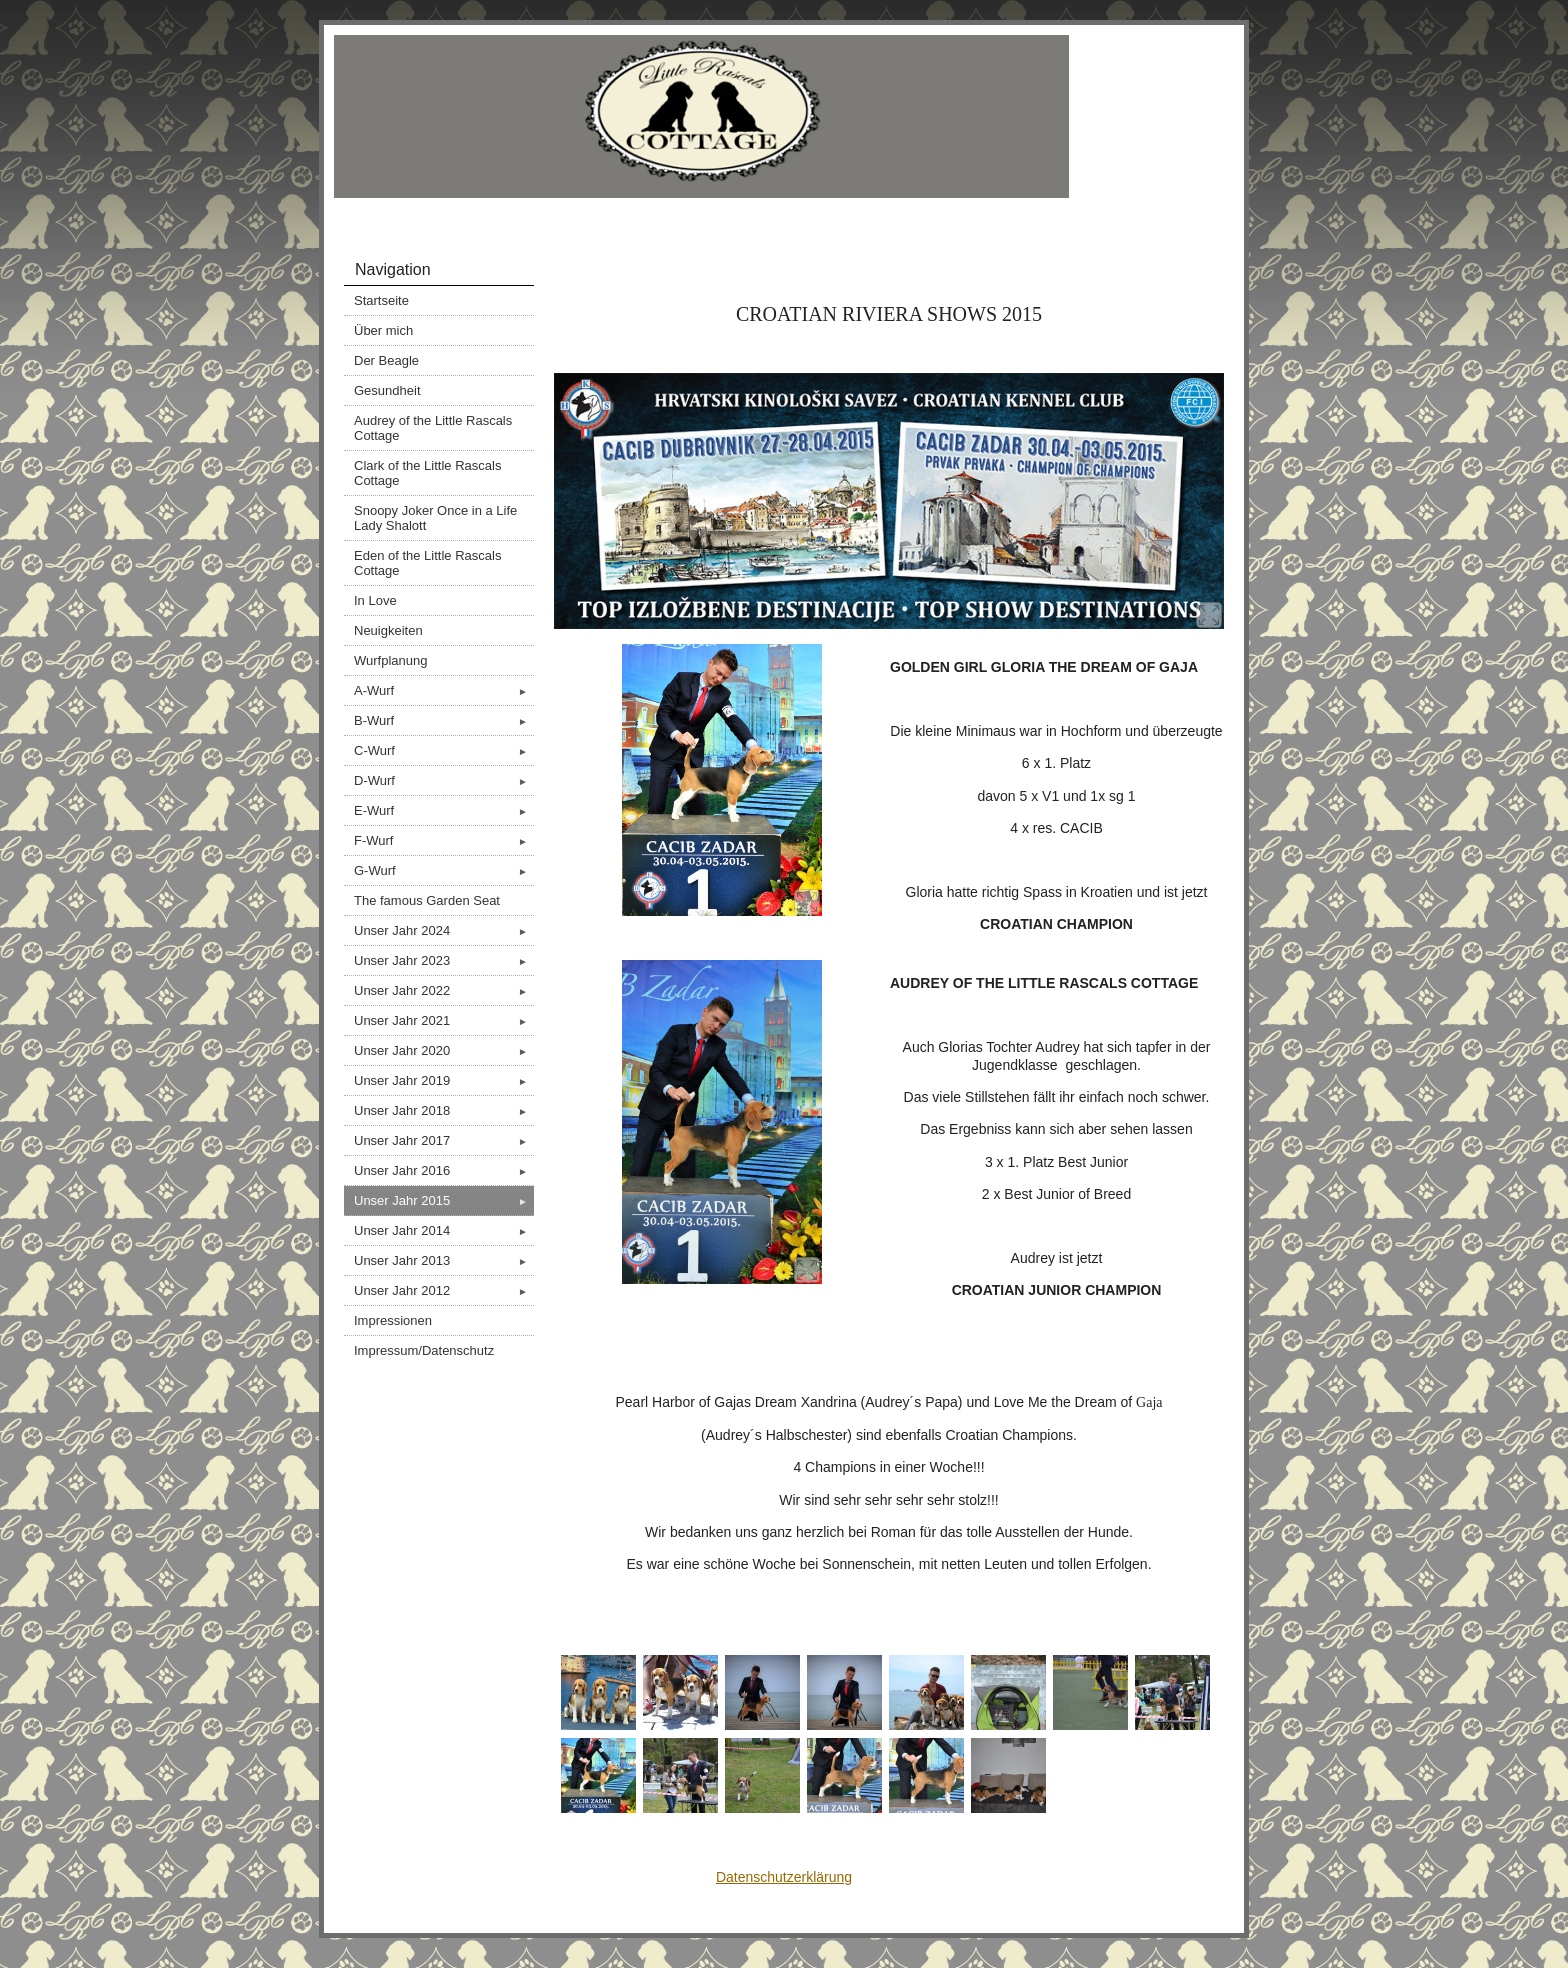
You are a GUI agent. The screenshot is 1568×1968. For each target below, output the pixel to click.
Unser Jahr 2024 (444, 930)
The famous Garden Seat (427, 900)
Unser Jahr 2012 (444, 1290)
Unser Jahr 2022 (444, 990)
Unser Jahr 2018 (444, 1110)
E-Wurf (444, 810)
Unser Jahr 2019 (444, 1080)
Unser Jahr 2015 (444, 1200)
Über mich (383, 330)
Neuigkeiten (388, 630)
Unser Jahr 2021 (444, 1020)
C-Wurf (444, 750)
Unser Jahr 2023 (444, 960)
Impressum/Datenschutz (424, 1350)
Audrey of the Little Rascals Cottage (433, 428)
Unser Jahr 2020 (444, 1050)
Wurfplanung (390, 660)
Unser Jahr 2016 (444, 1170)
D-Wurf (444, 780)
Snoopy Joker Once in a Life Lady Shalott (435, 518)
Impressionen (393, 1320)
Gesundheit (387, 390)
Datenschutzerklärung (784, 1877)
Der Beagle (386, 360)
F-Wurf (444, 840)
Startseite (381, 300)
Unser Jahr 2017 (444, 1140)
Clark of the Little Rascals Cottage (427, 473)
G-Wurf (444, 870)
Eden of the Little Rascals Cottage (427, 563)
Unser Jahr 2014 (444, 1230)
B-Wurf (444, 720)
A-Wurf (444, 690)
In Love (375, 600)
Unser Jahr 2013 (444, 1260)
